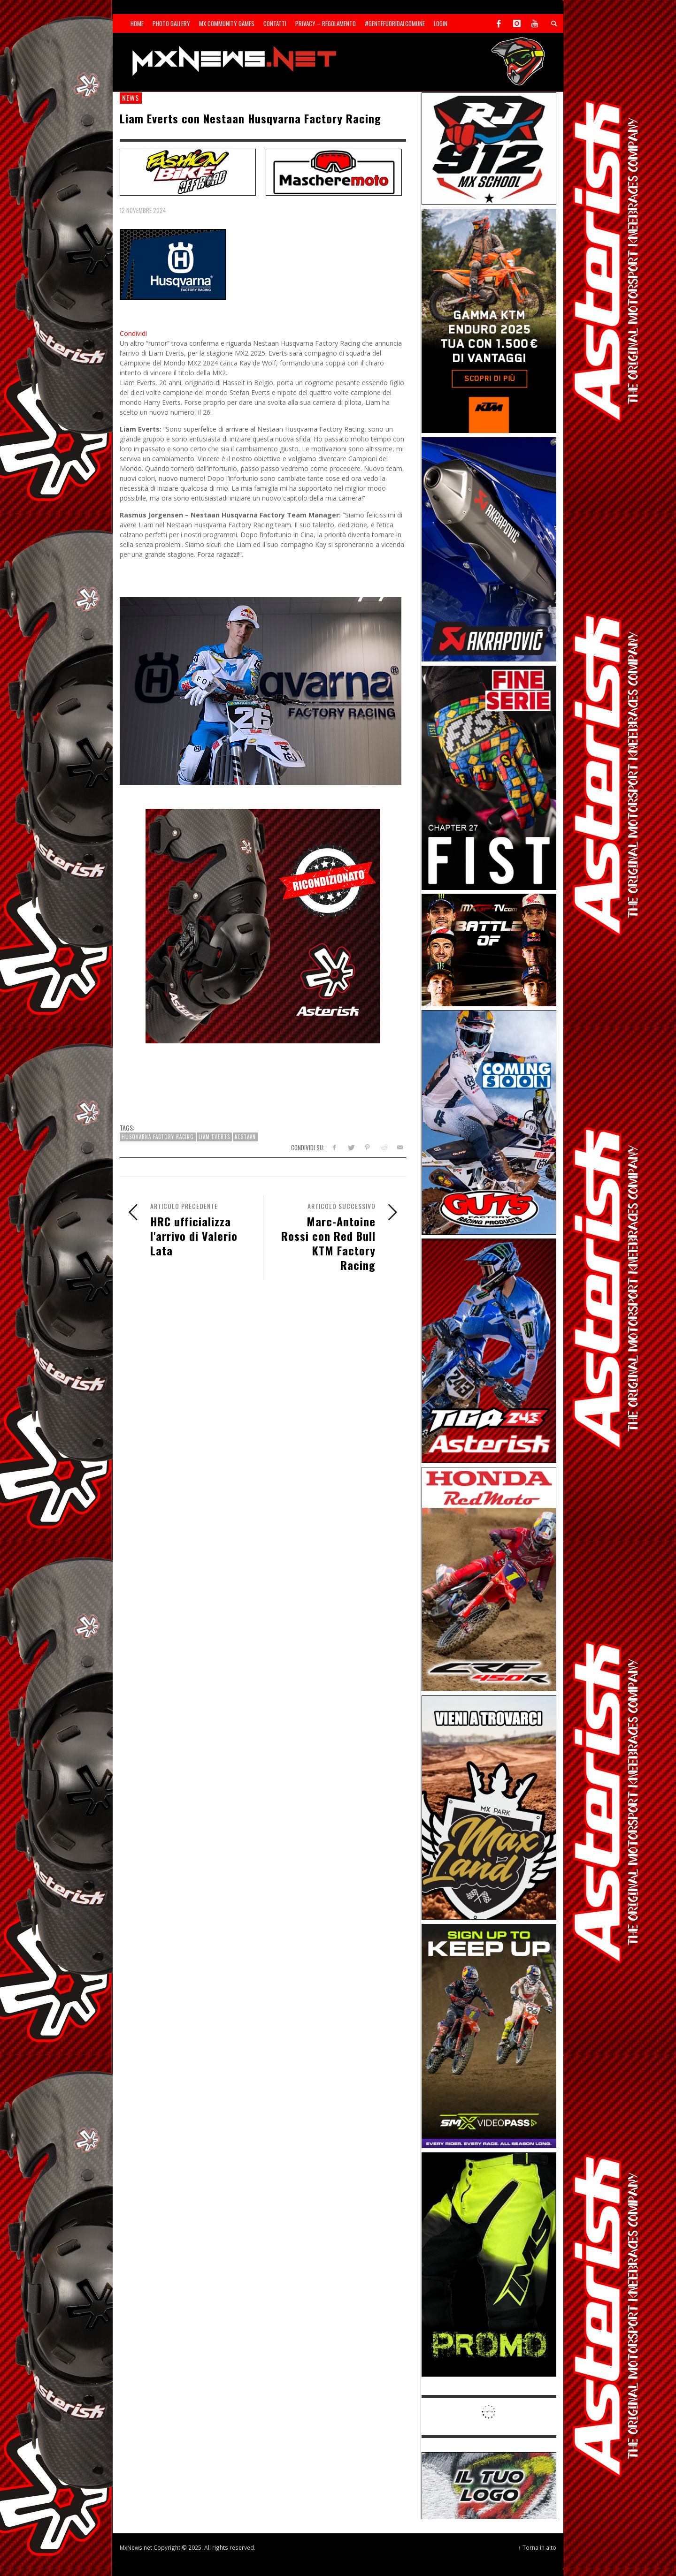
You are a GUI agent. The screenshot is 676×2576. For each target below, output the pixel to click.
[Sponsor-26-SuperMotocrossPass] (489, 2035)
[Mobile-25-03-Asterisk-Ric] (263, 925)
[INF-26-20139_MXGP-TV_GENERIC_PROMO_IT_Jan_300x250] (489, 949)
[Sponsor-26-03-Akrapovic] (489, 548)
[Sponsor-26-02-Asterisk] (489, 1349)
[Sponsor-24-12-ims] (489, 2263)
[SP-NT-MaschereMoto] (334, 171)
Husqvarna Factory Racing (158, 1136)
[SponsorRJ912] (489, 147)
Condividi (133, 333)
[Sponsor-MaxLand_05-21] (489, 1806)
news (130, 97)
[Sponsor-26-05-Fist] (489, 776)
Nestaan (245, 1136)
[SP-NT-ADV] (489, 2484)
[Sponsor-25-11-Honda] (489, 1578)
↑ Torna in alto (537, 2547)
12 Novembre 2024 (143, 209)
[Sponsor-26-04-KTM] (489, 320)
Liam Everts (214, 1136)
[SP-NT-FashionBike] (188, 171)
